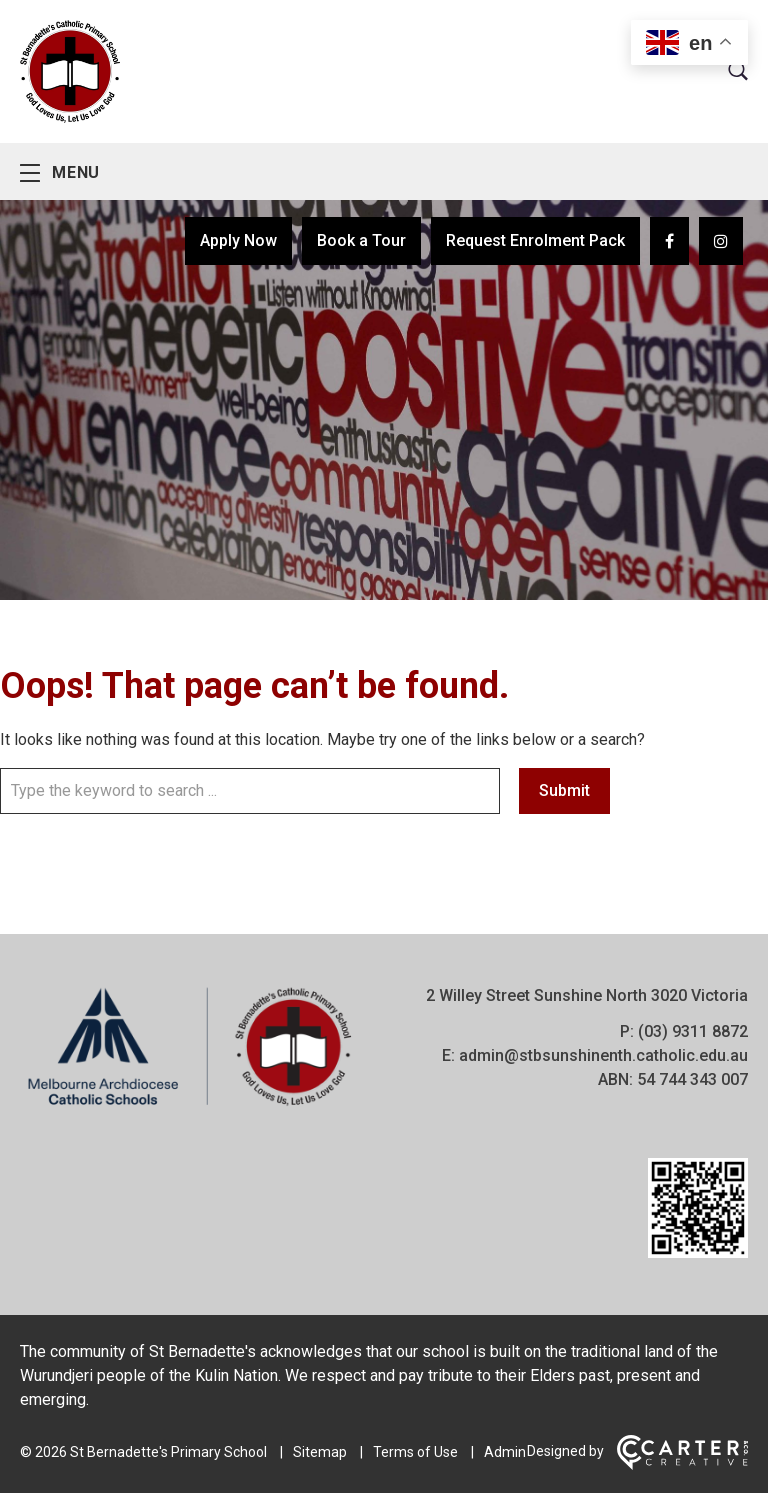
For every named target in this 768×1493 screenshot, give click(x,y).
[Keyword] (250, 791)
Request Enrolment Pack (535, 240)
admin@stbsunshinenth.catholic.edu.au (603, 1055)
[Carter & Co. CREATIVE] (682, 1465)
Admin (505, 1452)
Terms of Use (415, 1452)
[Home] (189, 1105)
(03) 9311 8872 (693, 1031)
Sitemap (320, 1452)
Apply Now (238, 240)
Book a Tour (361, 240)
